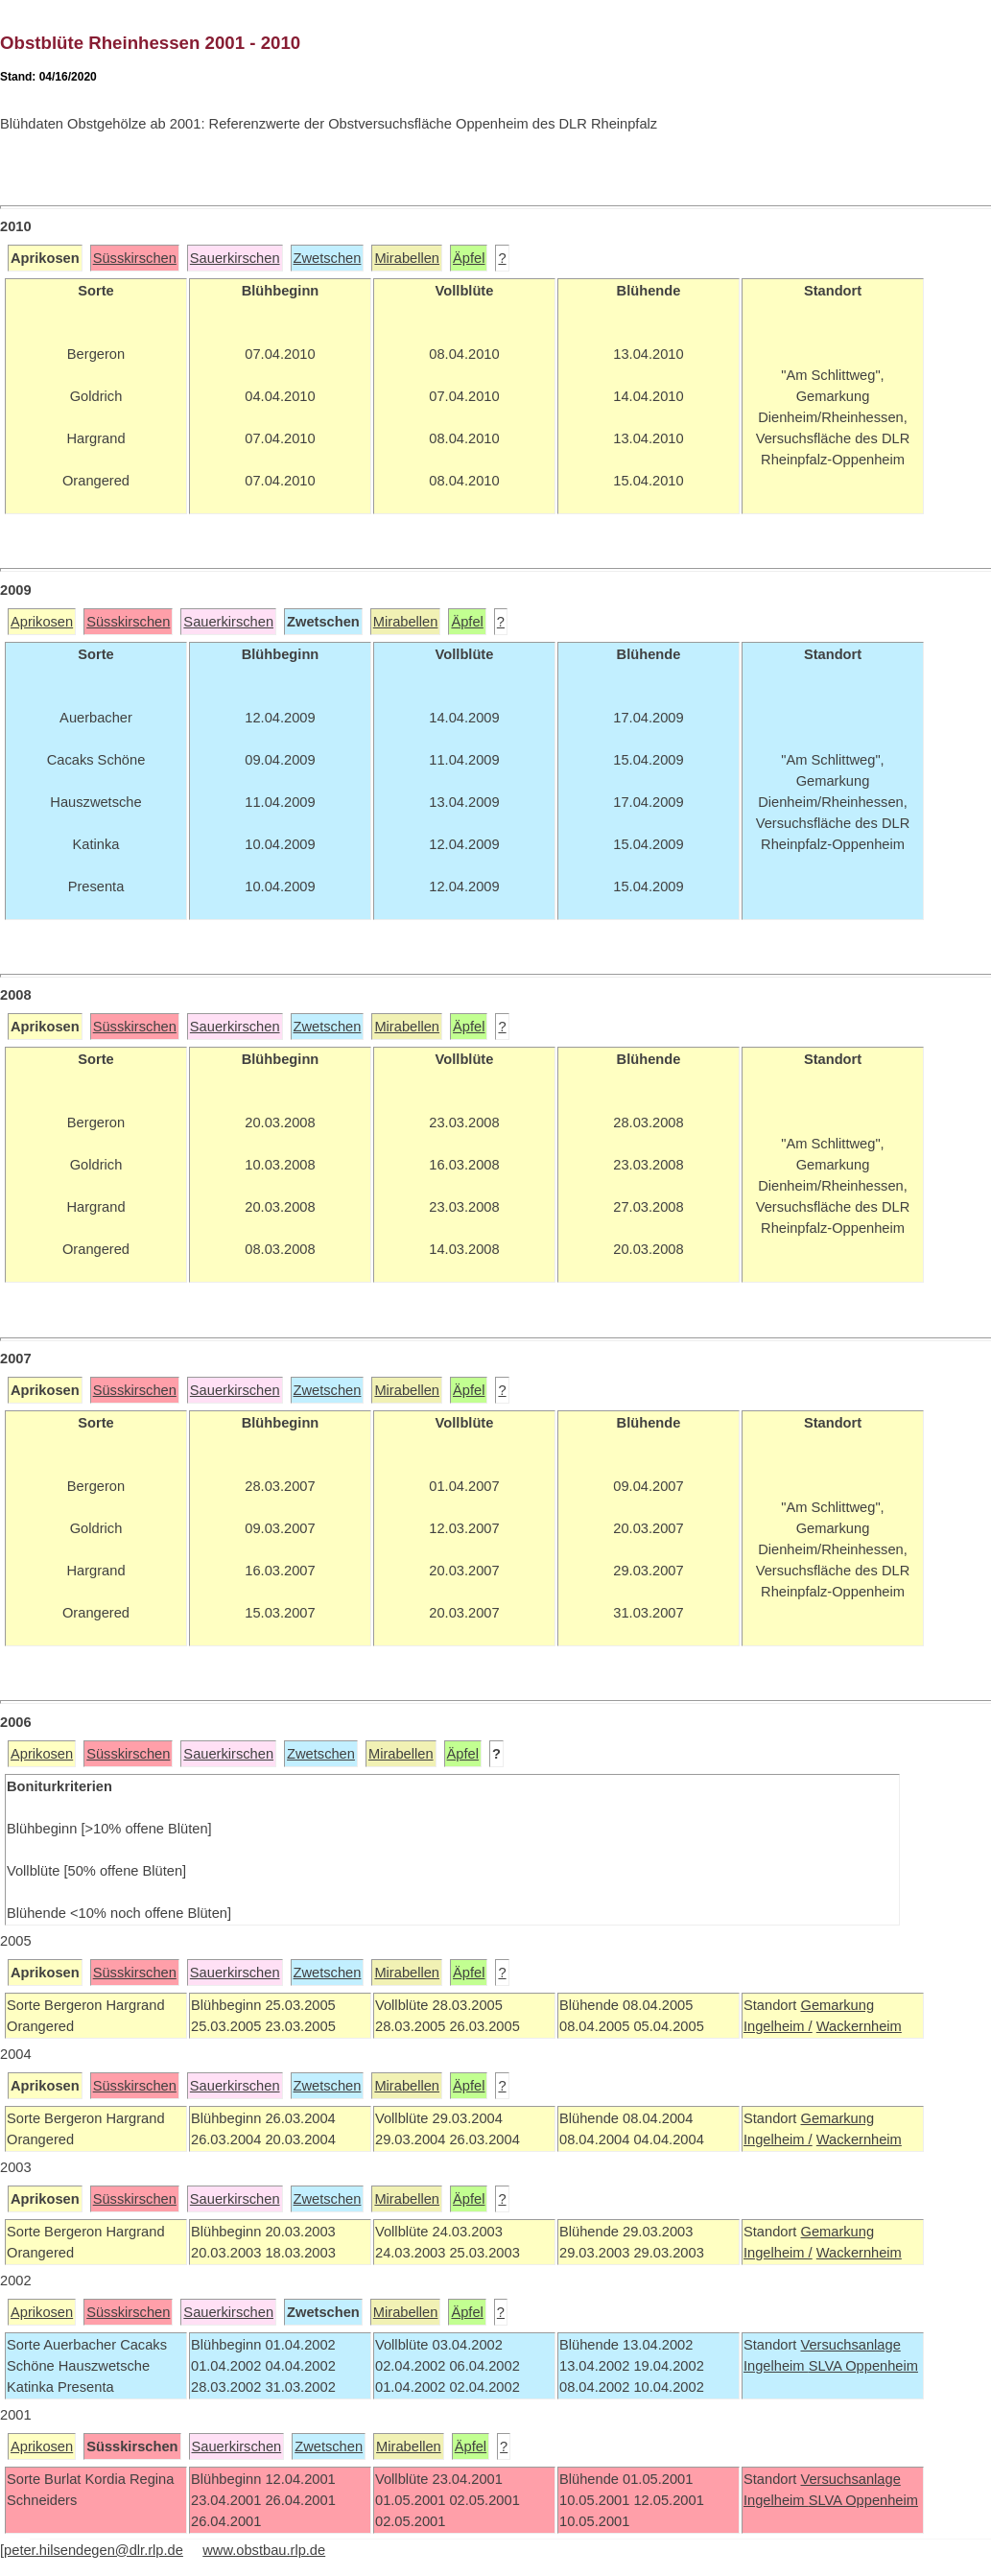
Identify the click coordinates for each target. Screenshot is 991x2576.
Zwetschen (328, 258)
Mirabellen (406, 258)
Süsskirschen (135, 258)
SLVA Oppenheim (863, 2366)
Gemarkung (837, 2005)
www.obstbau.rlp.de (263, 2550)
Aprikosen (42, 621)
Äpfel (468, 258)
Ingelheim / (778, 2026)
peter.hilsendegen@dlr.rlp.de (93, 2550)
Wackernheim (859, 2026)
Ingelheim (776, 2366)
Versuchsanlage (850, 2344)
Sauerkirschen (235, 258)
